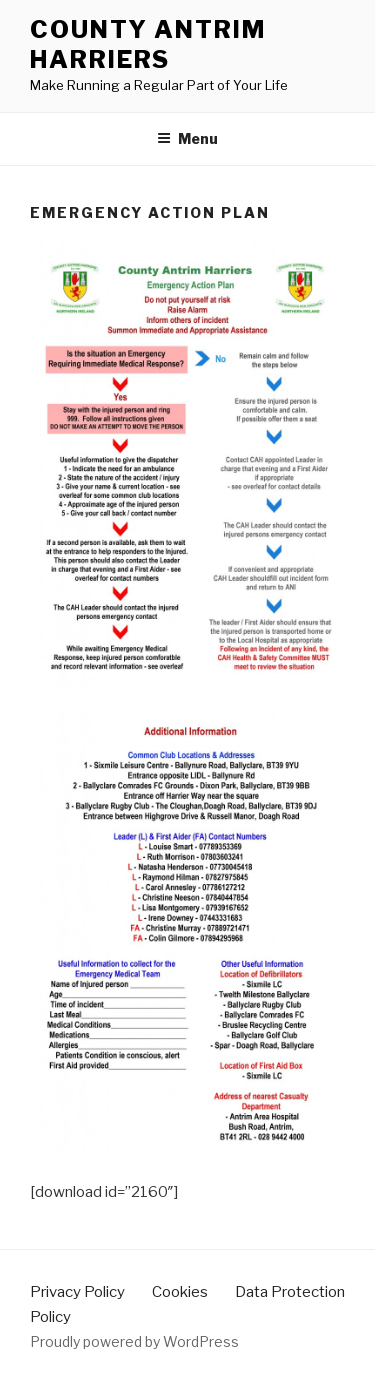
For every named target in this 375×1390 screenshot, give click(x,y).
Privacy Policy (77, 1292)
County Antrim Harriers (148, 44)
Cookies (180, 1292)
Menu (187, 138)
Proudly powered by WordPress (134, 1341)
